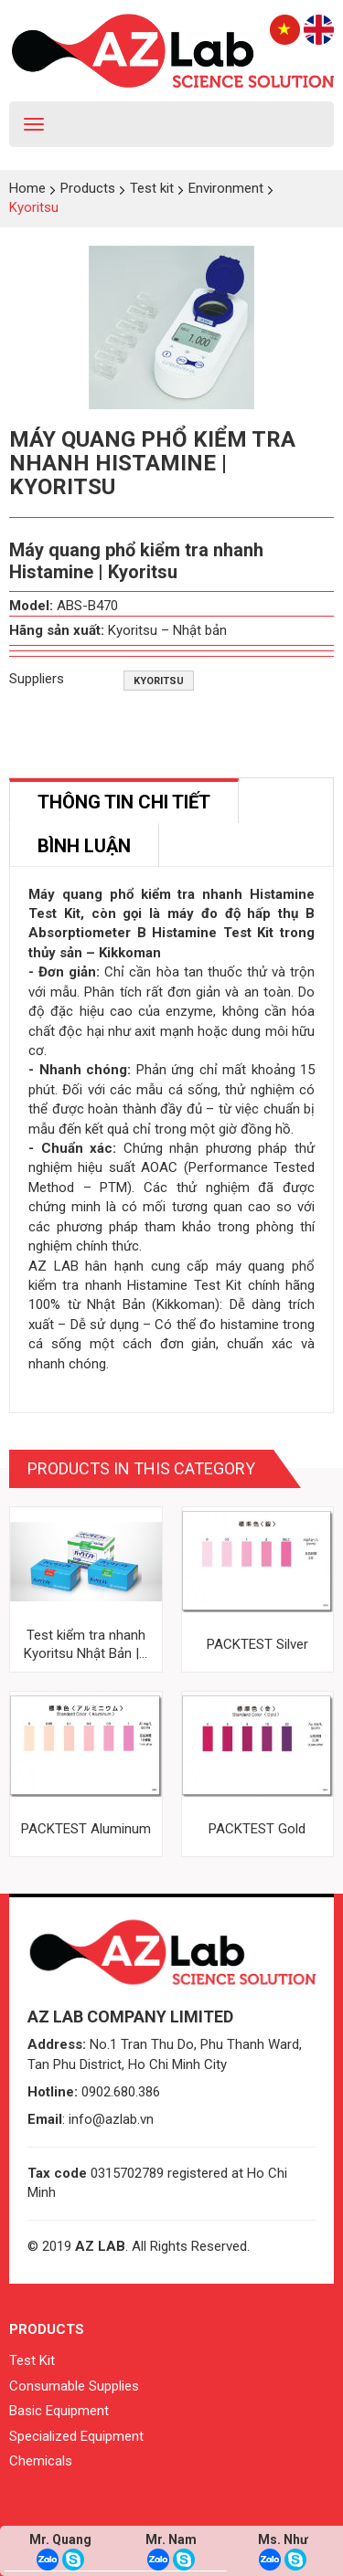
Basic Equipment (59, 2410)
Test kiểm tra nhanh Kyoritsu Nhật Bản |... (85, 1644)
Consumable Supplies (74, 2386)
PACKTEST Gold (257, 1829)
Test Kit (32, 2360)
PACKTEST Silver (257, 1644)
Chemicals (40, 2461)
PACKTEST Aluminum (86, 1829)
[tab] (124, 800)
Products (46, 2329)
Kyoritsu (159, 681)
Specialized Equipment (76, 2436)
